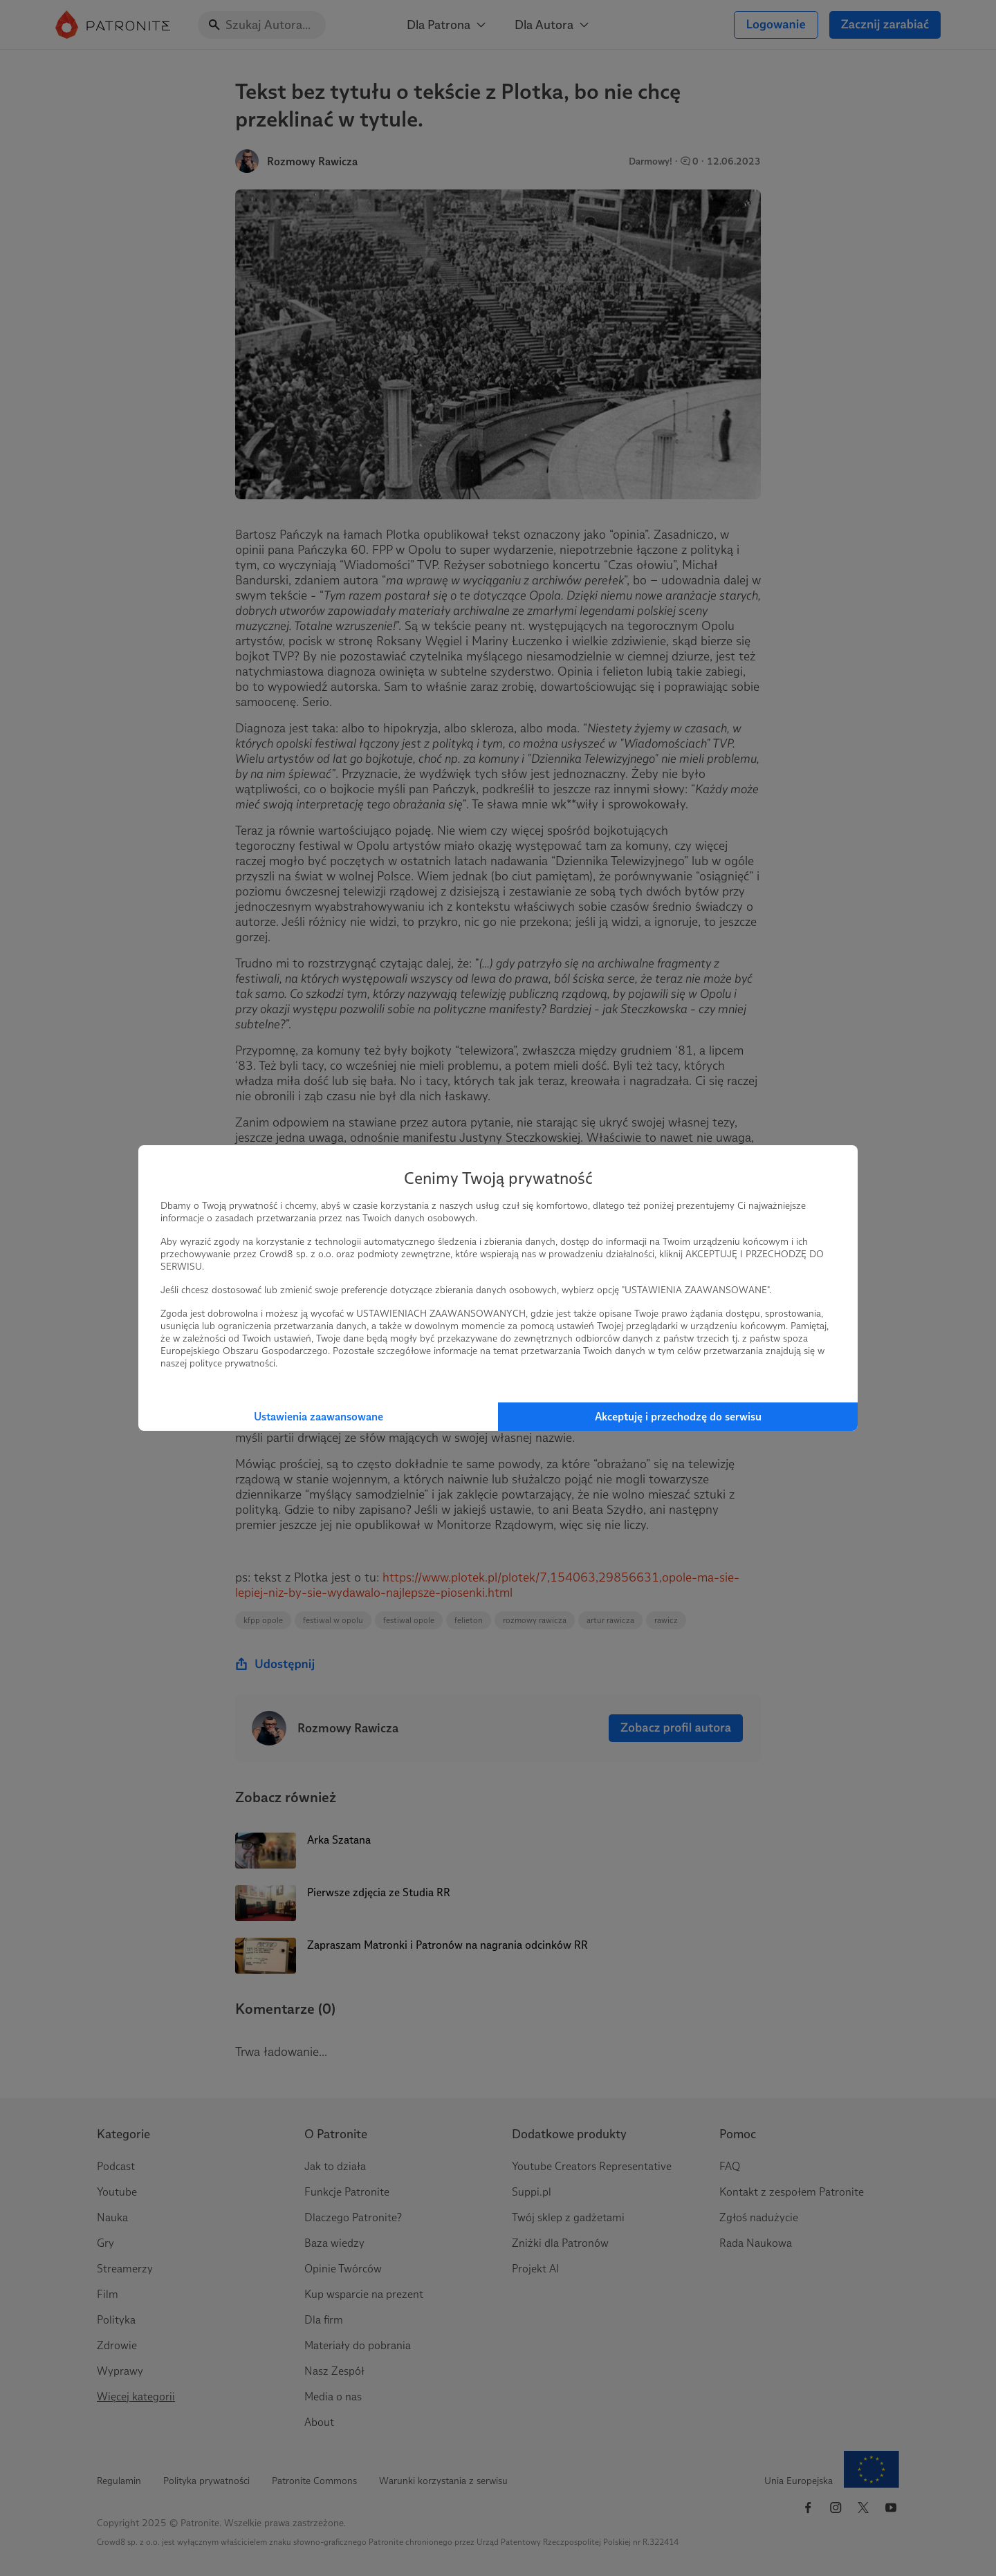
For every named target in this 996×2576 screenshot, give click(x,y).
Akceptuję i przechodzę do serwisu (678, 1416)
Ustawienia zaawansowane (318, 1416)
